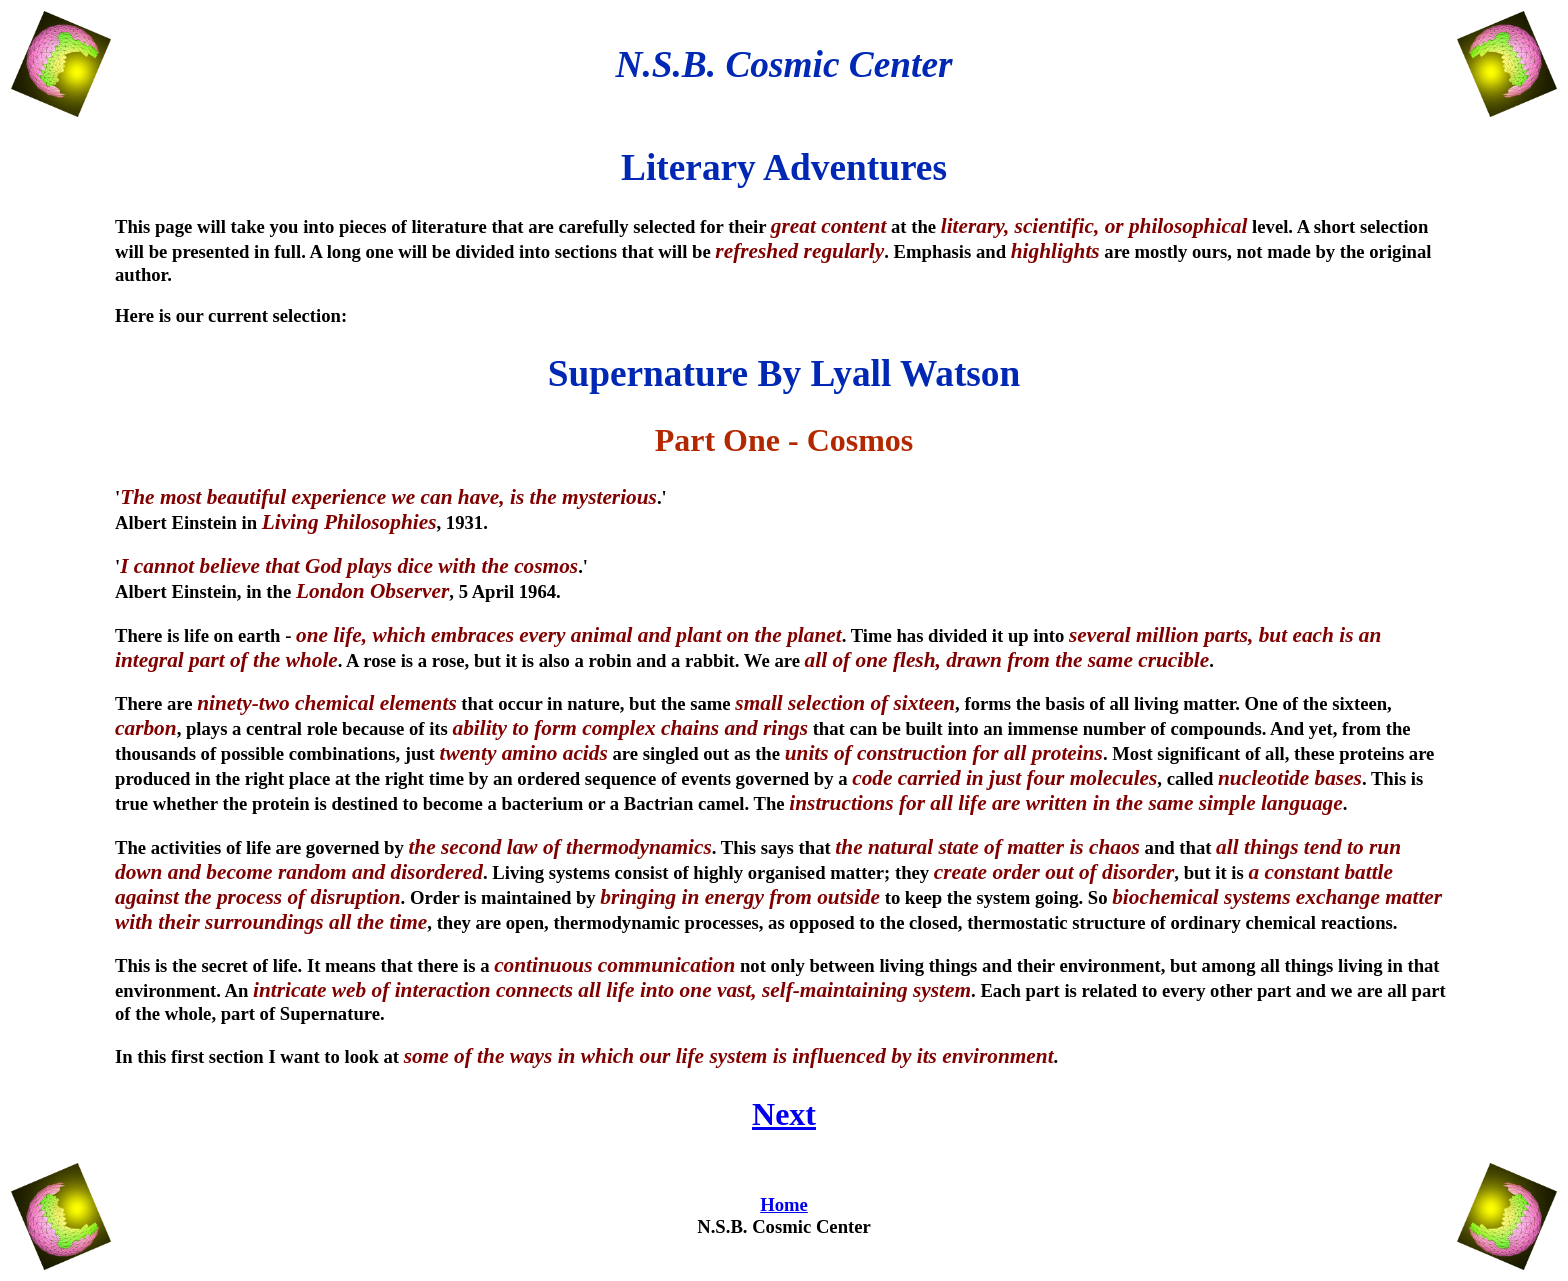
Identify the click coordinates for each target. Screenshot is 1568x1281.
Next (784, 1114)
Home (784, 1204)
